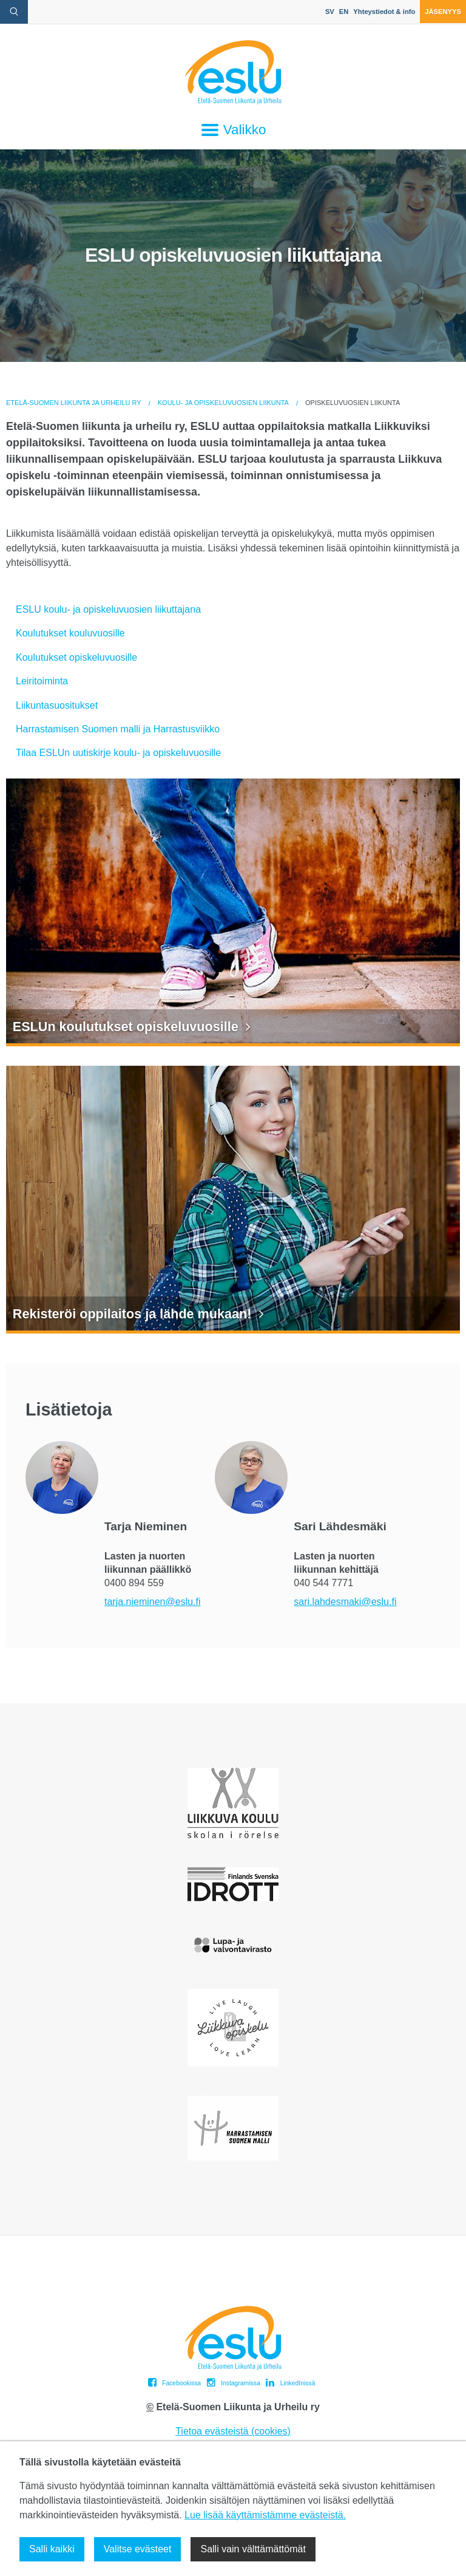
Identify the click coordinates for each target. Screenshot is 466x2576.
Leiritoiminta (42, 681)
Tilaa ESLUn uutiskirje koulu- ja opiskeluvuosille (118, 753)
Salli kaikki (52, 2549)
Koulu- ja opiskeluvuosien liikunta (223, 402)
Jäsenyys (443, 11)
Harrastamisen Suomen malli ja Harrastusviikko (118, 729)
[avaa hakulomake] (14, 12)
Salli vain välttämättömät (252, 2549)
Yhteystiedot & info (384, 11)
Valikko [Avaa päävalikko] (233, 130)
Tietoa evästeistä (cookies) (233, 2431)
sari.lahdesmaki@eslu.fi (345, 1601)
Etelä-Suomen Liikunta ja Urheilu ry (73, 402)
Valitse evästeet (138, 2549)
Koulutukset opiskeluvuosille (76, 657)
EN (344, 11)
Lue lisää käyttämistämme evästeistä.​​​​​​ (265, 2515)
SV (329, 11)
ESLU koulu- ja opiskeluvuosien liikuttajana (108, 609)
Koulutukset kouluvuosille (70, 633)
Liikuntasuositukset (57, 705)
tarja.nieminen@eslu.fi (152, 1601)
